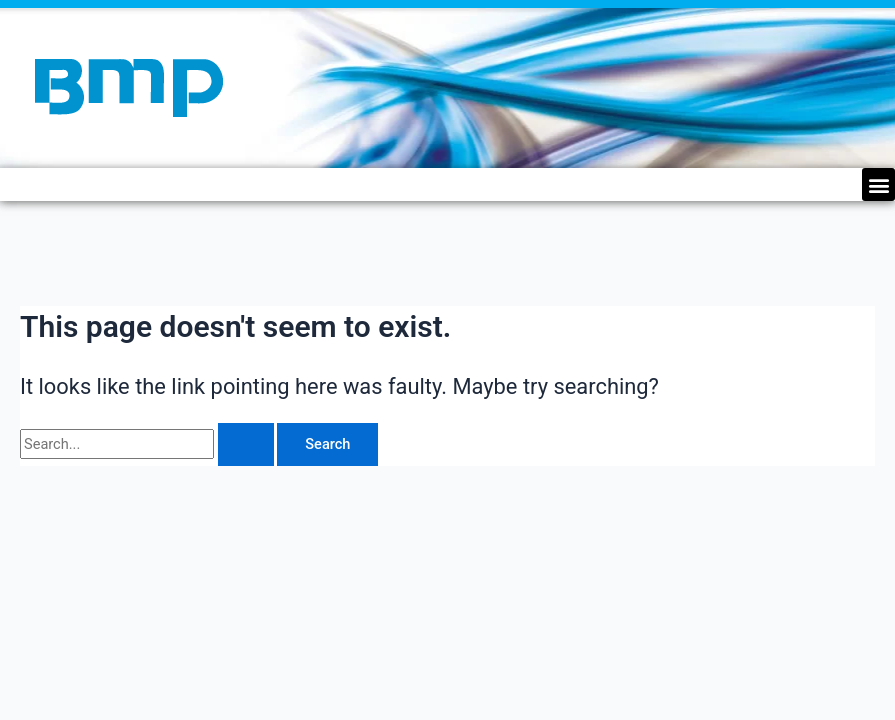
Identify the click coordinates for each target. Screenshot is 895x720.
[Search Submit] (246, 444)
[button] (878, 184)
